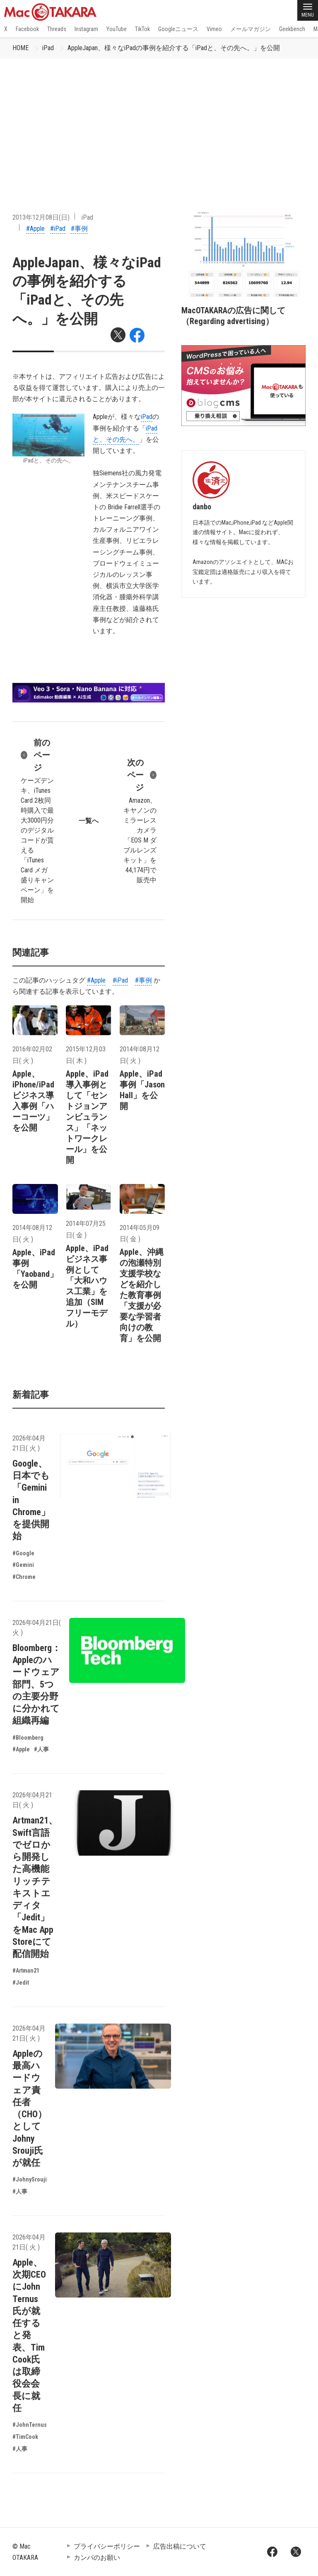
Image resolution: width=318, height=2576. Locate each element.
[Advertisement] (159, 121)
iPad (48, 48)
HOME (20, 48)
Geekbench (292, 29)
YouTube (116, 29)
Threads (56, 29)
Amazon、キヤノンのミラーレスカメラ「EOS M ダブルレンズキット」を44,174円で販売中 (140, 820)
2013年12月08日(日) (41, 217)
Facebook (27, 29)
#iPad (57, 228)
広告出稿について (179, 2546)
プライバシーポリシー (107, 2546)
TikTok (142, 29)
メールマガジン (250, 29)
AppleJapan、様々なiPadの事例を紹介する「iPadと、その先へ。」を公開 (173, 48)
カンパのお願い (97, 2557)
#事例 (79, 228)
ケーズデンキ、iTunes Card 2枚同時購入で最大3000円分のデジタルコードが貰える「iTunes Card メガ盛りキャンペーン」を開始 (37, 820)
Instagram (86, 29)
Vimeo (214, 29)
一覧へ (89, 821)
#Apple (35, 228)
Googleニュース (178, 29)
